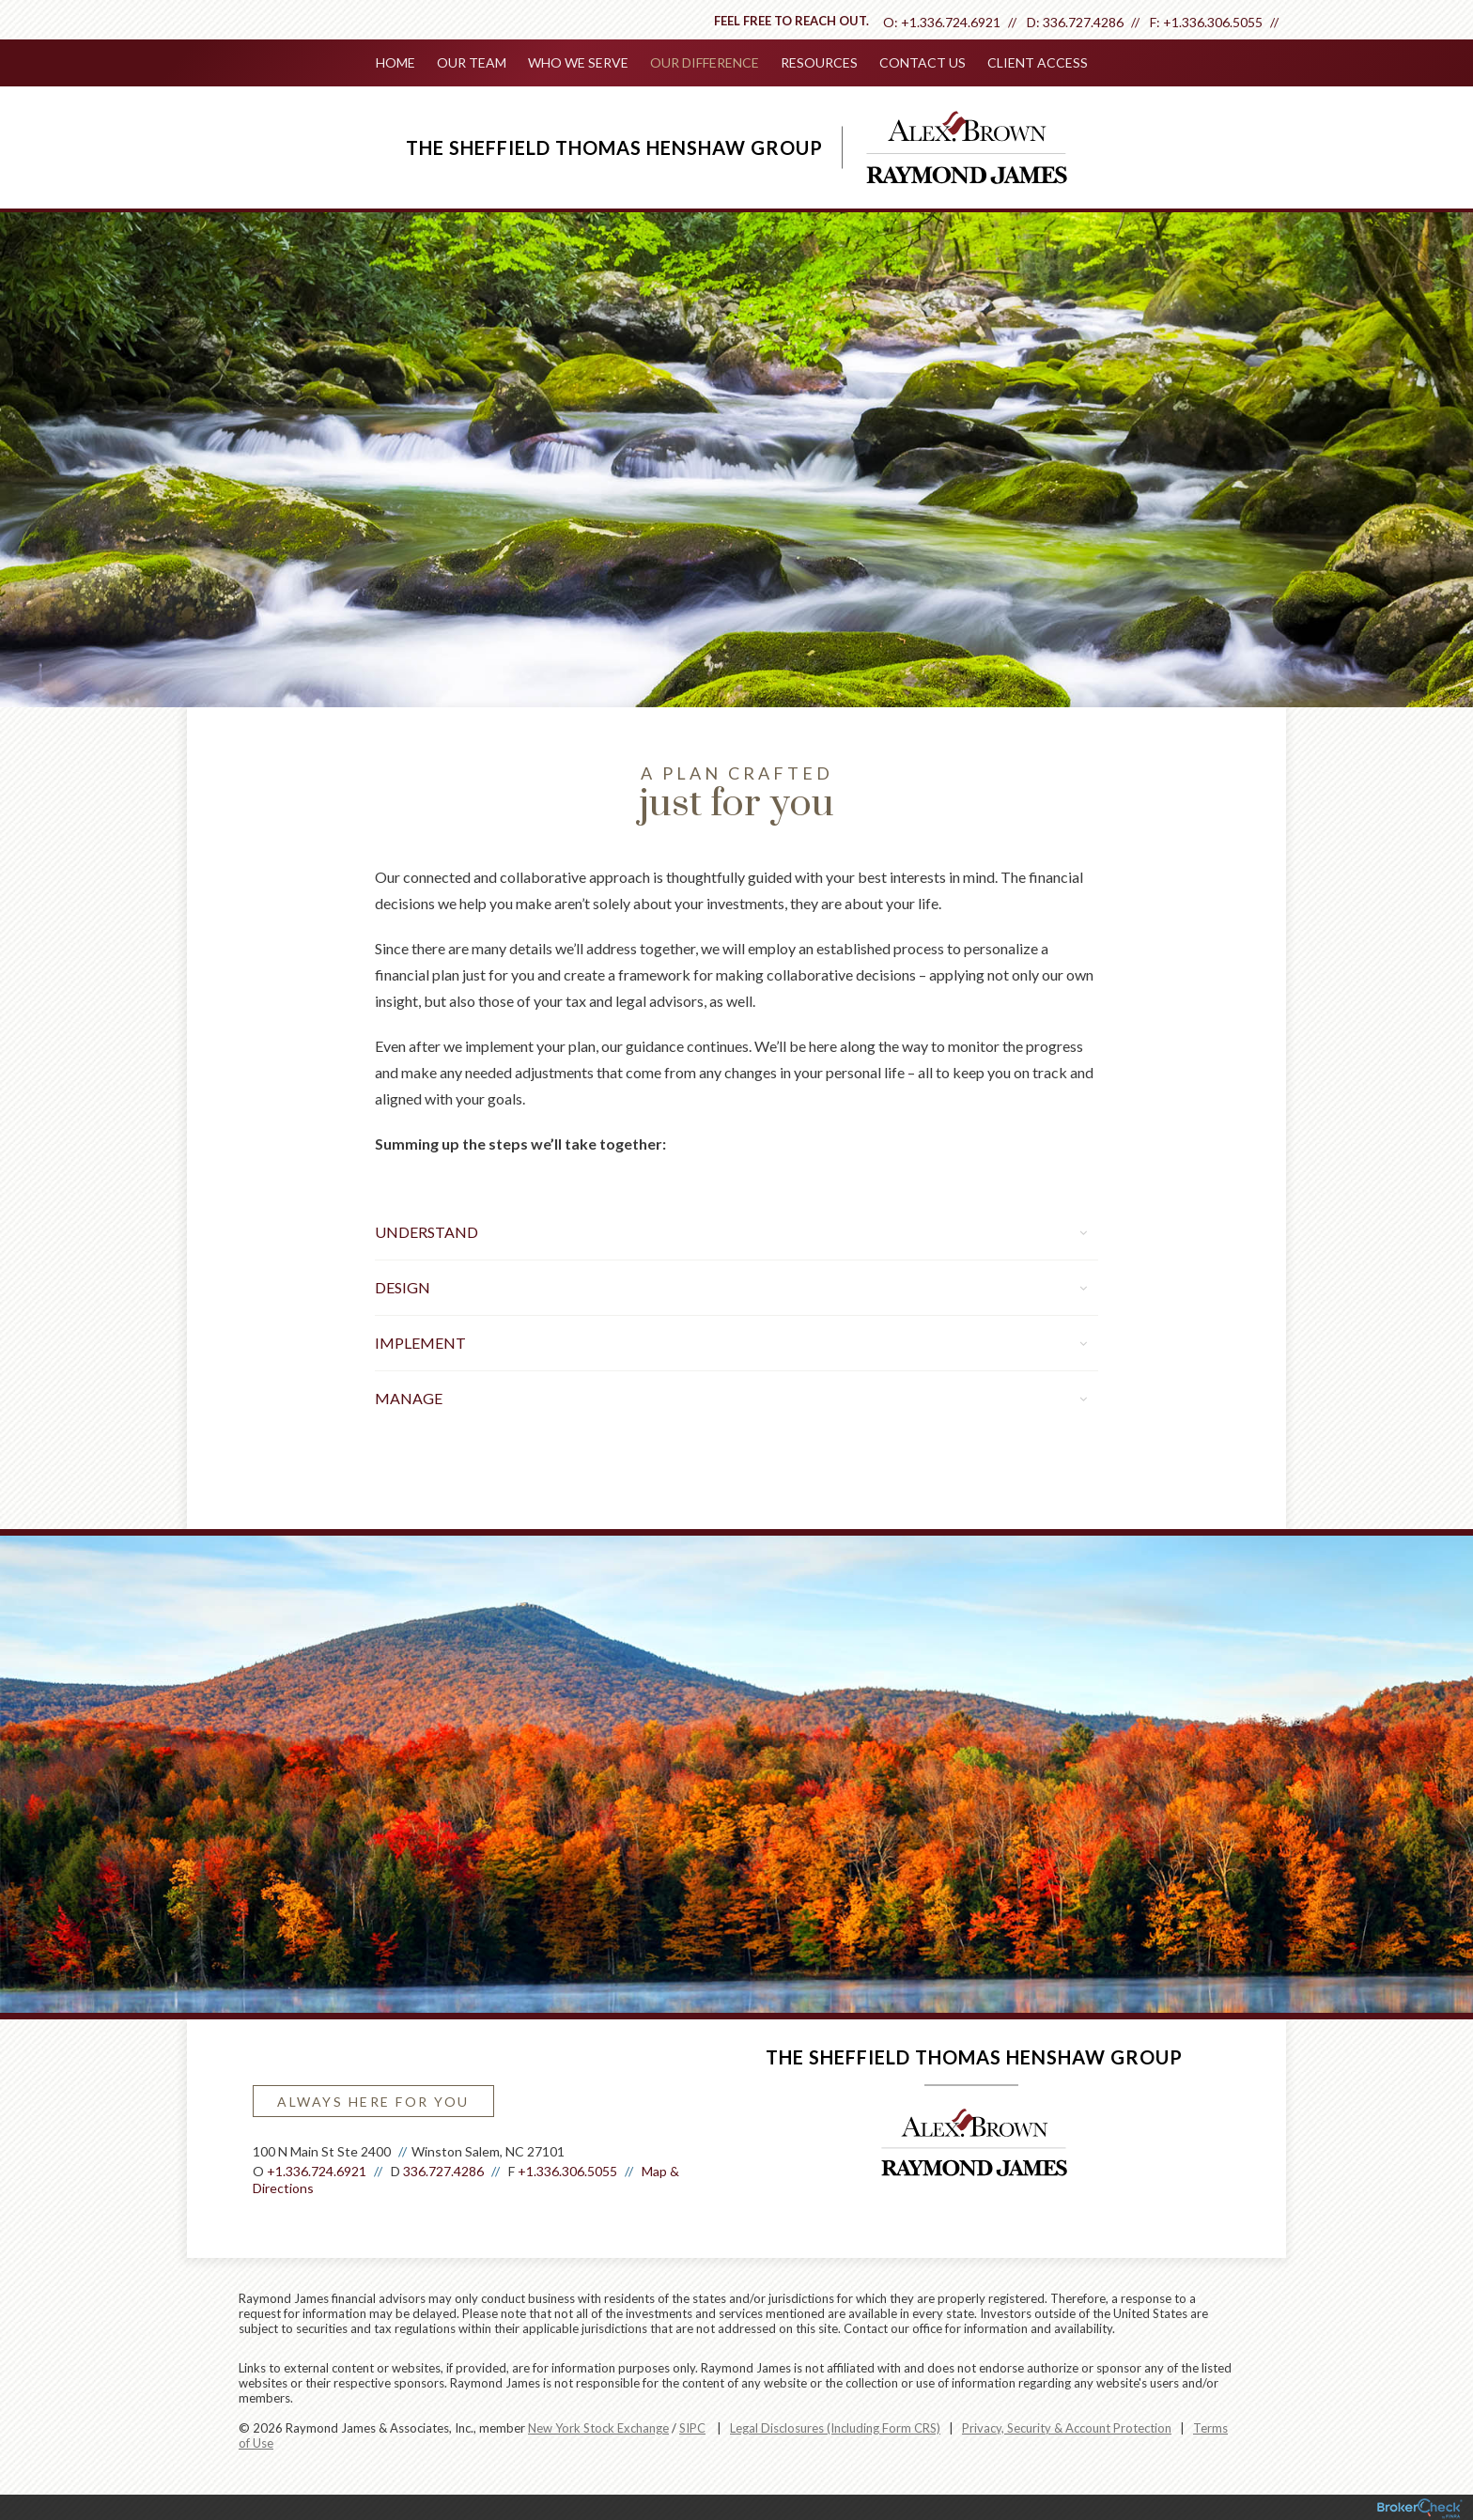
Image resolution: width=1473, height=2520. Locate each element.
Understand (731, 1230)
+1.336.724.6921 (950, 22)
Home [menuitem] (398, 62)
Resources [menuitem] (818, 62)
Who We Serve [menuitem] (579, 62)
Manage (731, 1396)
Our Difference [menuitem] (704, 62)
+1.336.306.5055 (1213, 22)
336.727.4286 (1083, 22)
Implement (731, 1341)
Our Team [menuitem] (473, 62)
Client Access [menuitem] (1035, 62)
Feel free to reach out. (791, 20)
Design (731, 1285)
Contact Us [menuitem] (920, 62)
